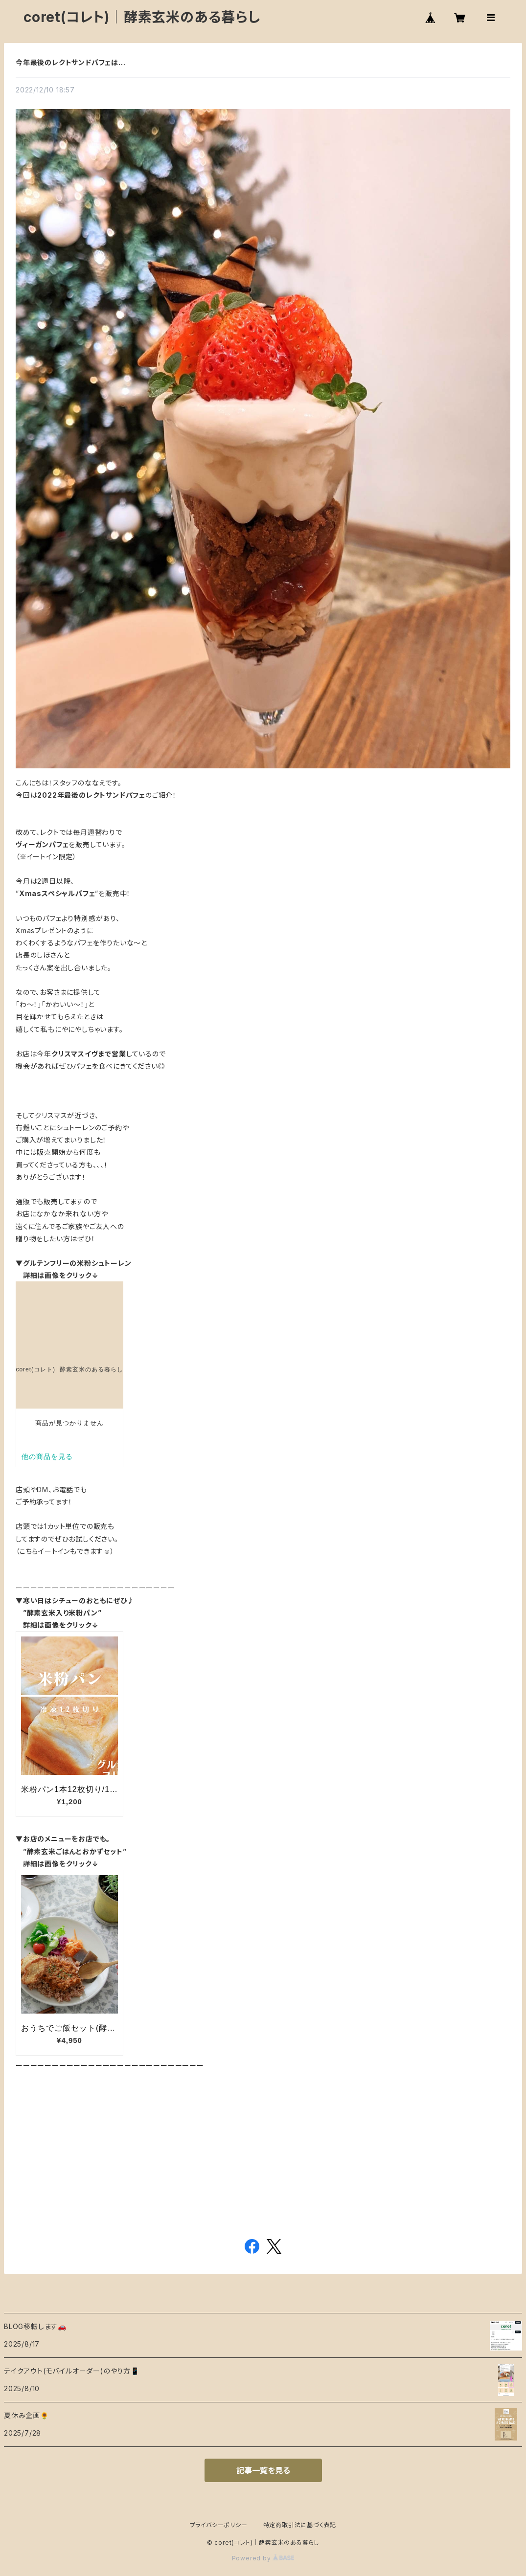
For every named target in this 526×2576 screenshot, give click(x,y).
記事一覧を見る (263, 2470)
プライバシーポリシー (219, 2525)
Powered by (263, 2558)
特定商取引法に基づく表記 (300, 2525)
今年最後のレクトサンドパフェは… (71, 62)
